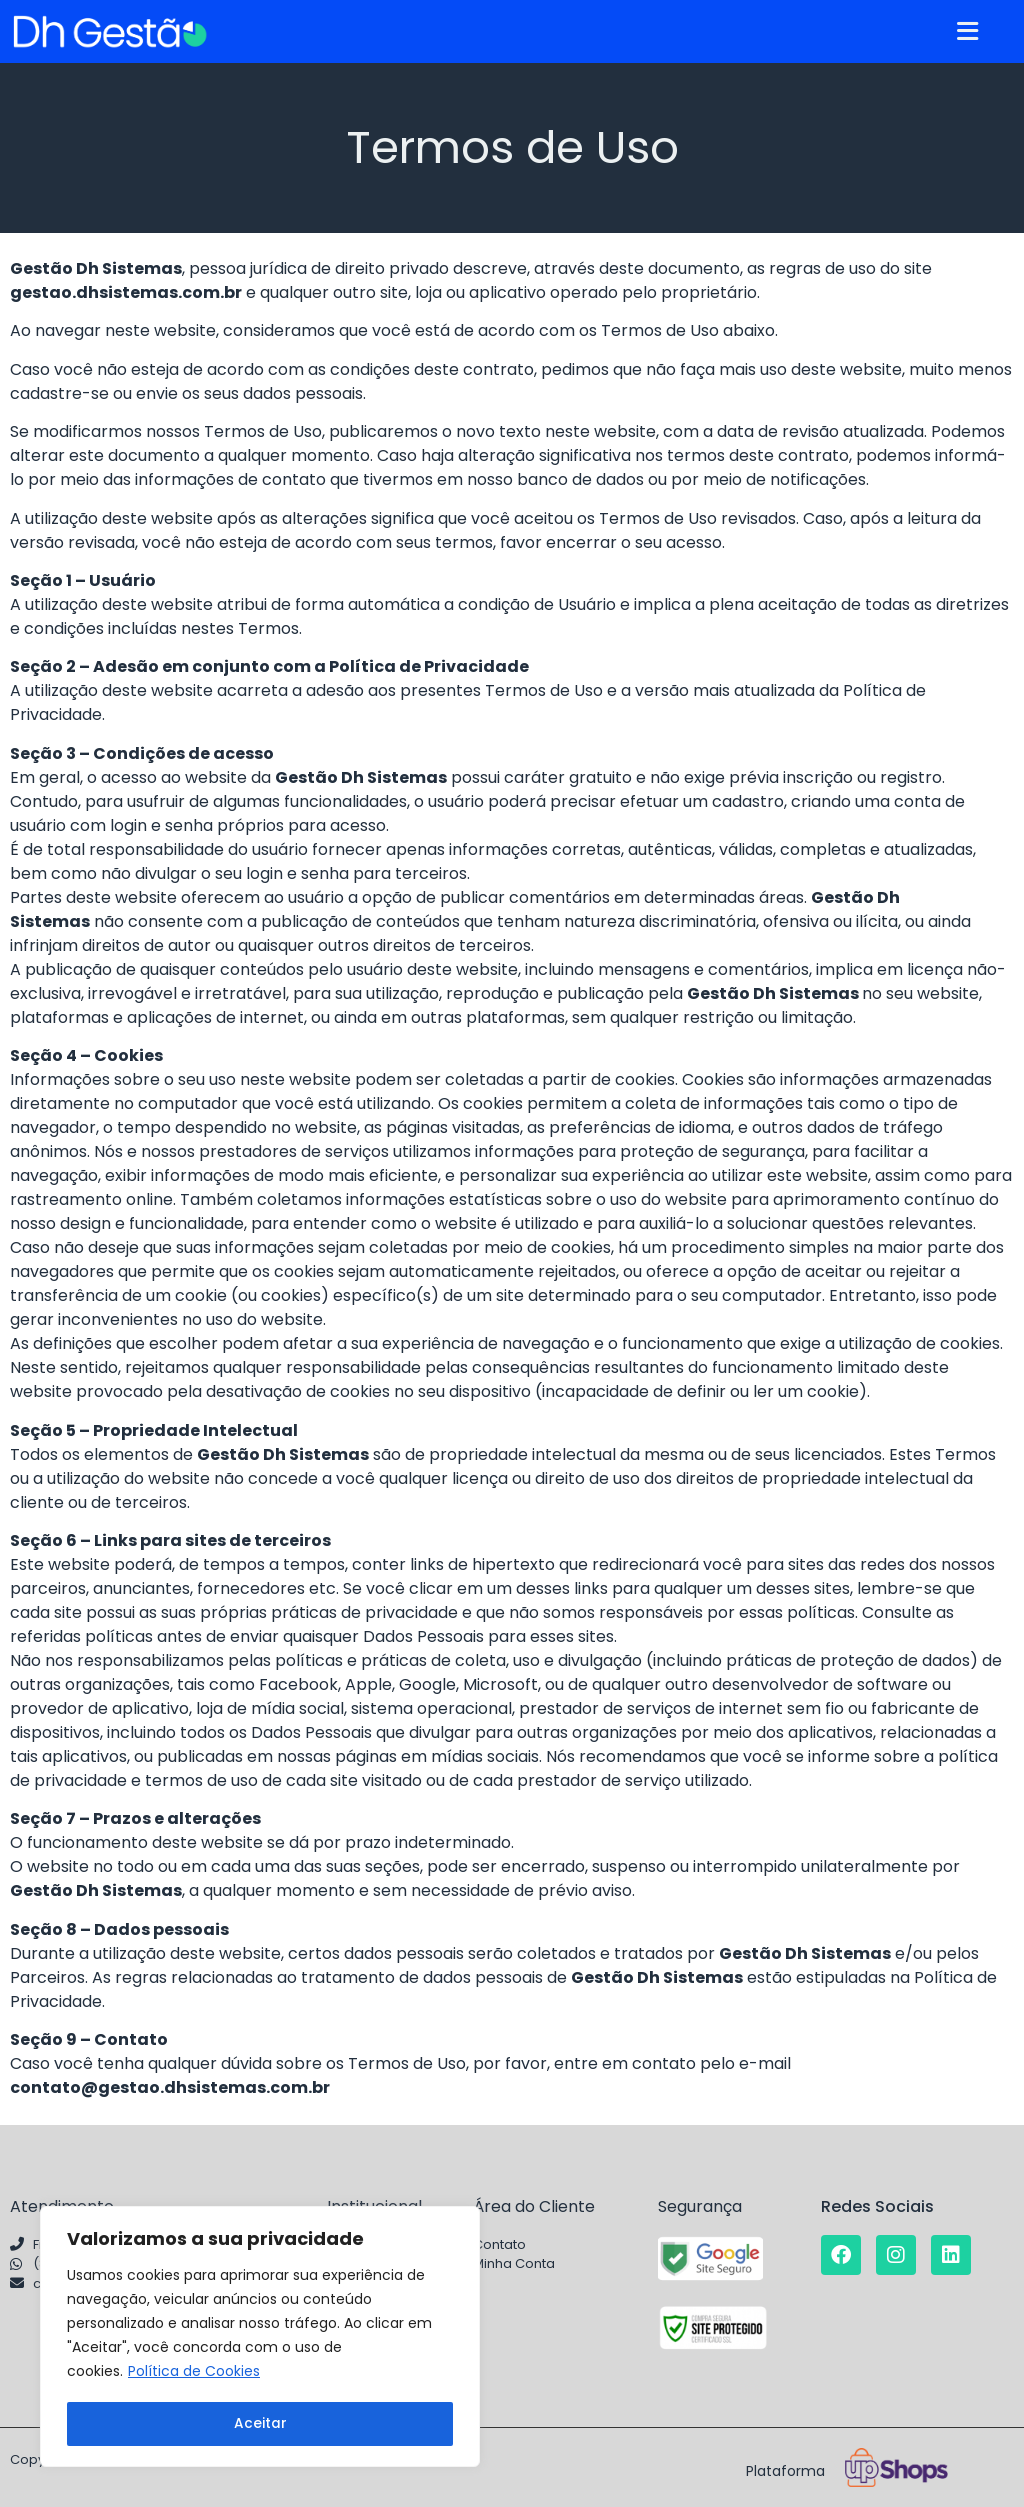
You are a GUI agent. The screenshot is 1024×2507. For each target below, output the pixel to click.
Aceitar (260, 2424)
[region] (260, 2338)
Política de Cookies (194, 2374)
